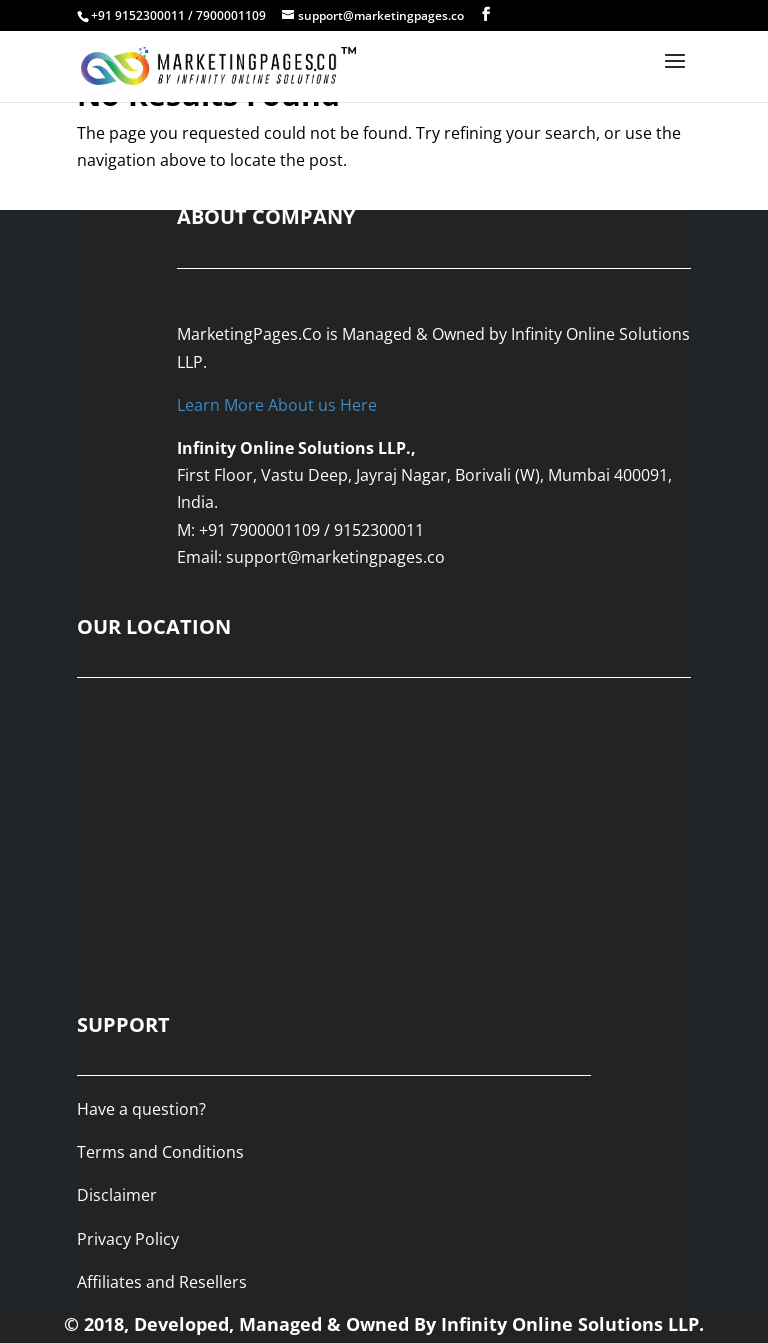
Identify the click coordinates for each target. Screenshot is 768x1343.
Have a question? (141, 1109)
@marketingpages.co (366, 557)
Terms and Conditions (160, 1152)
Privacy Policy (128, 1239)
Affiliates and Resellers (162, 1282)
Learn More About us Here (277, 405)
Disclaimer (117, 1195)
